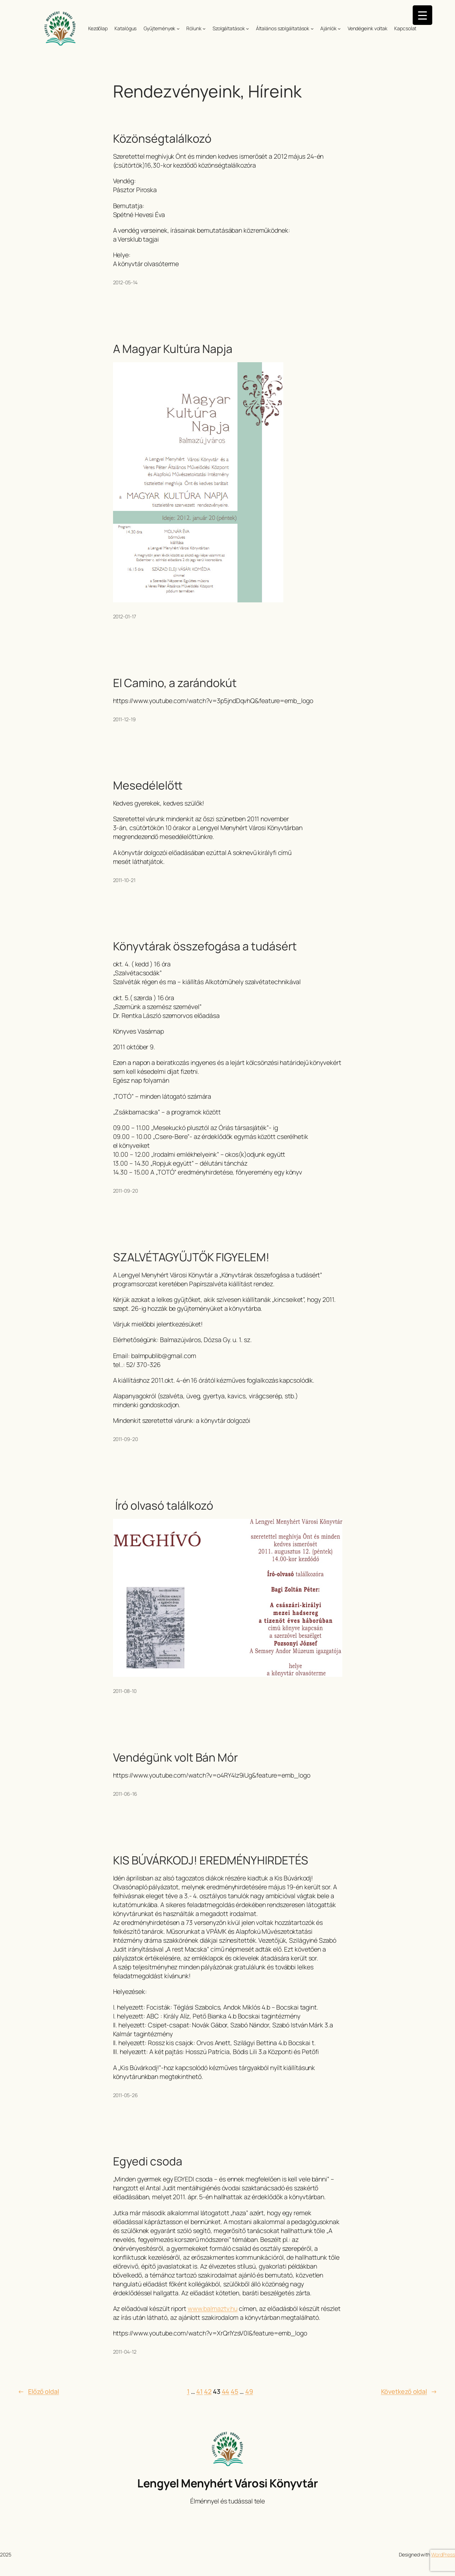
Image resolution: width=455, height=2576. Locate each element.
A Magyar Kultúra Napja (172, 349)
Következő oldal (409, 2391)
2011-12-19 (124, 719)
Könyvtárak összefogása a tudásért (205, 946)
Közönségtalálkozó (162, 138)
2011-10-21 (124, 880)
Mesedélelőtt (148, 785)
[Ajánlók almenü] (339, 28)
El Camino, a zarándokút (175, 683)
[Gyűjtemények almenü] (178, 28)
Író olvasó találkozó (163, 1505)
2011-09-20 (125, 1190)
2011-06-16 (125, 1793)
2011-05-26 (125, 2095)
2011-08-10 (124, 1691)
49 (249, 2391)
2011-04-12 (124, 2351)
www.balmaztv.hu (213, 2308)
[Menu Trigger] (422, 15)
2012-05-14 (125, 282)
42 (208, 2391)
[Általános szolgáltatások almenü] (312, 28)
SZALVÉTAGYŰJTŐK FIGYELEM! (191, 1257)
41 (199, 2391)
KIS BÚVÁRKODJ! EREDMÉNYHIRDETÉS (210, 1860)
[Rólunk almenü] (204, 28)
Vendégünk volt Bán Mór (175, 1757)
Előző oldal (38, 2391)
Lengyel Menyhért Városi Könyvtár (227, 2483)
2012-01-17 (124, 616)
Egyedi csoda (147, 2161)
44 (226, 2391)
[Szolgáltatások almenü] (247, 28)
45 (234, 2391)
